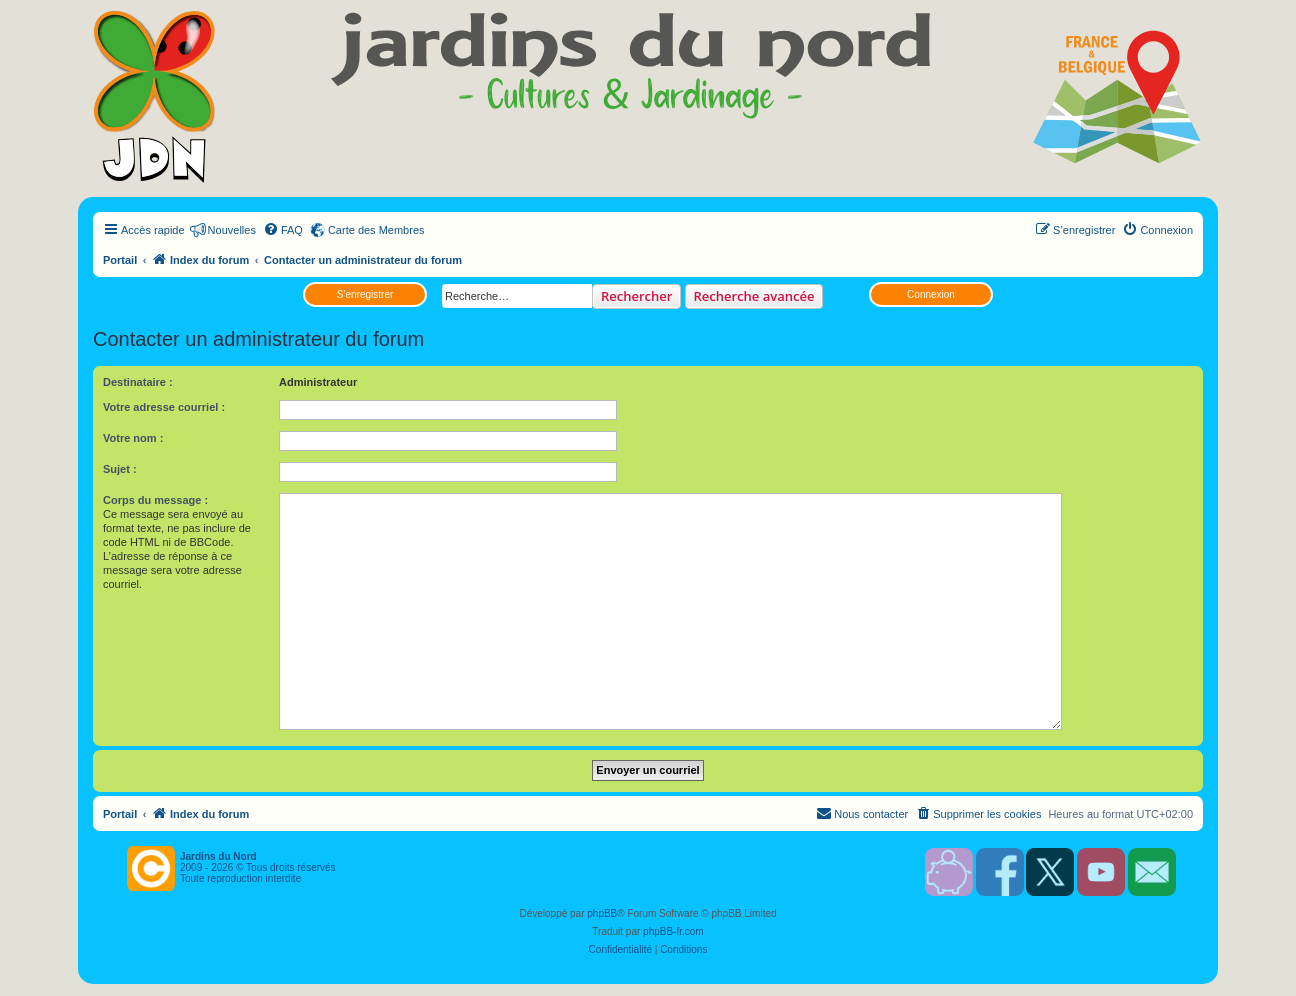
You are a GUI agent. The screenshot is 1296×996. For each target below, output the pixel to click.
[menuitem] (283, 230)
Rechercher (636, 296)
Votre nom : (133, 438)
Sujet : (120, 469)
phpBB (602, 913)
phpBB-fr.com (673, 931)
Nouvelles (232, 230)
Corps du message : (155, 500)
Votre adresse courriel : (164, 407)
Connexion (931, 294)
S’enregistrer (365, 294)
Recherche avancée (754, 296)
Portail (120, 260)
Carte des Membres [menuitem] (376, 230)
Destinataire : (138, 382)
